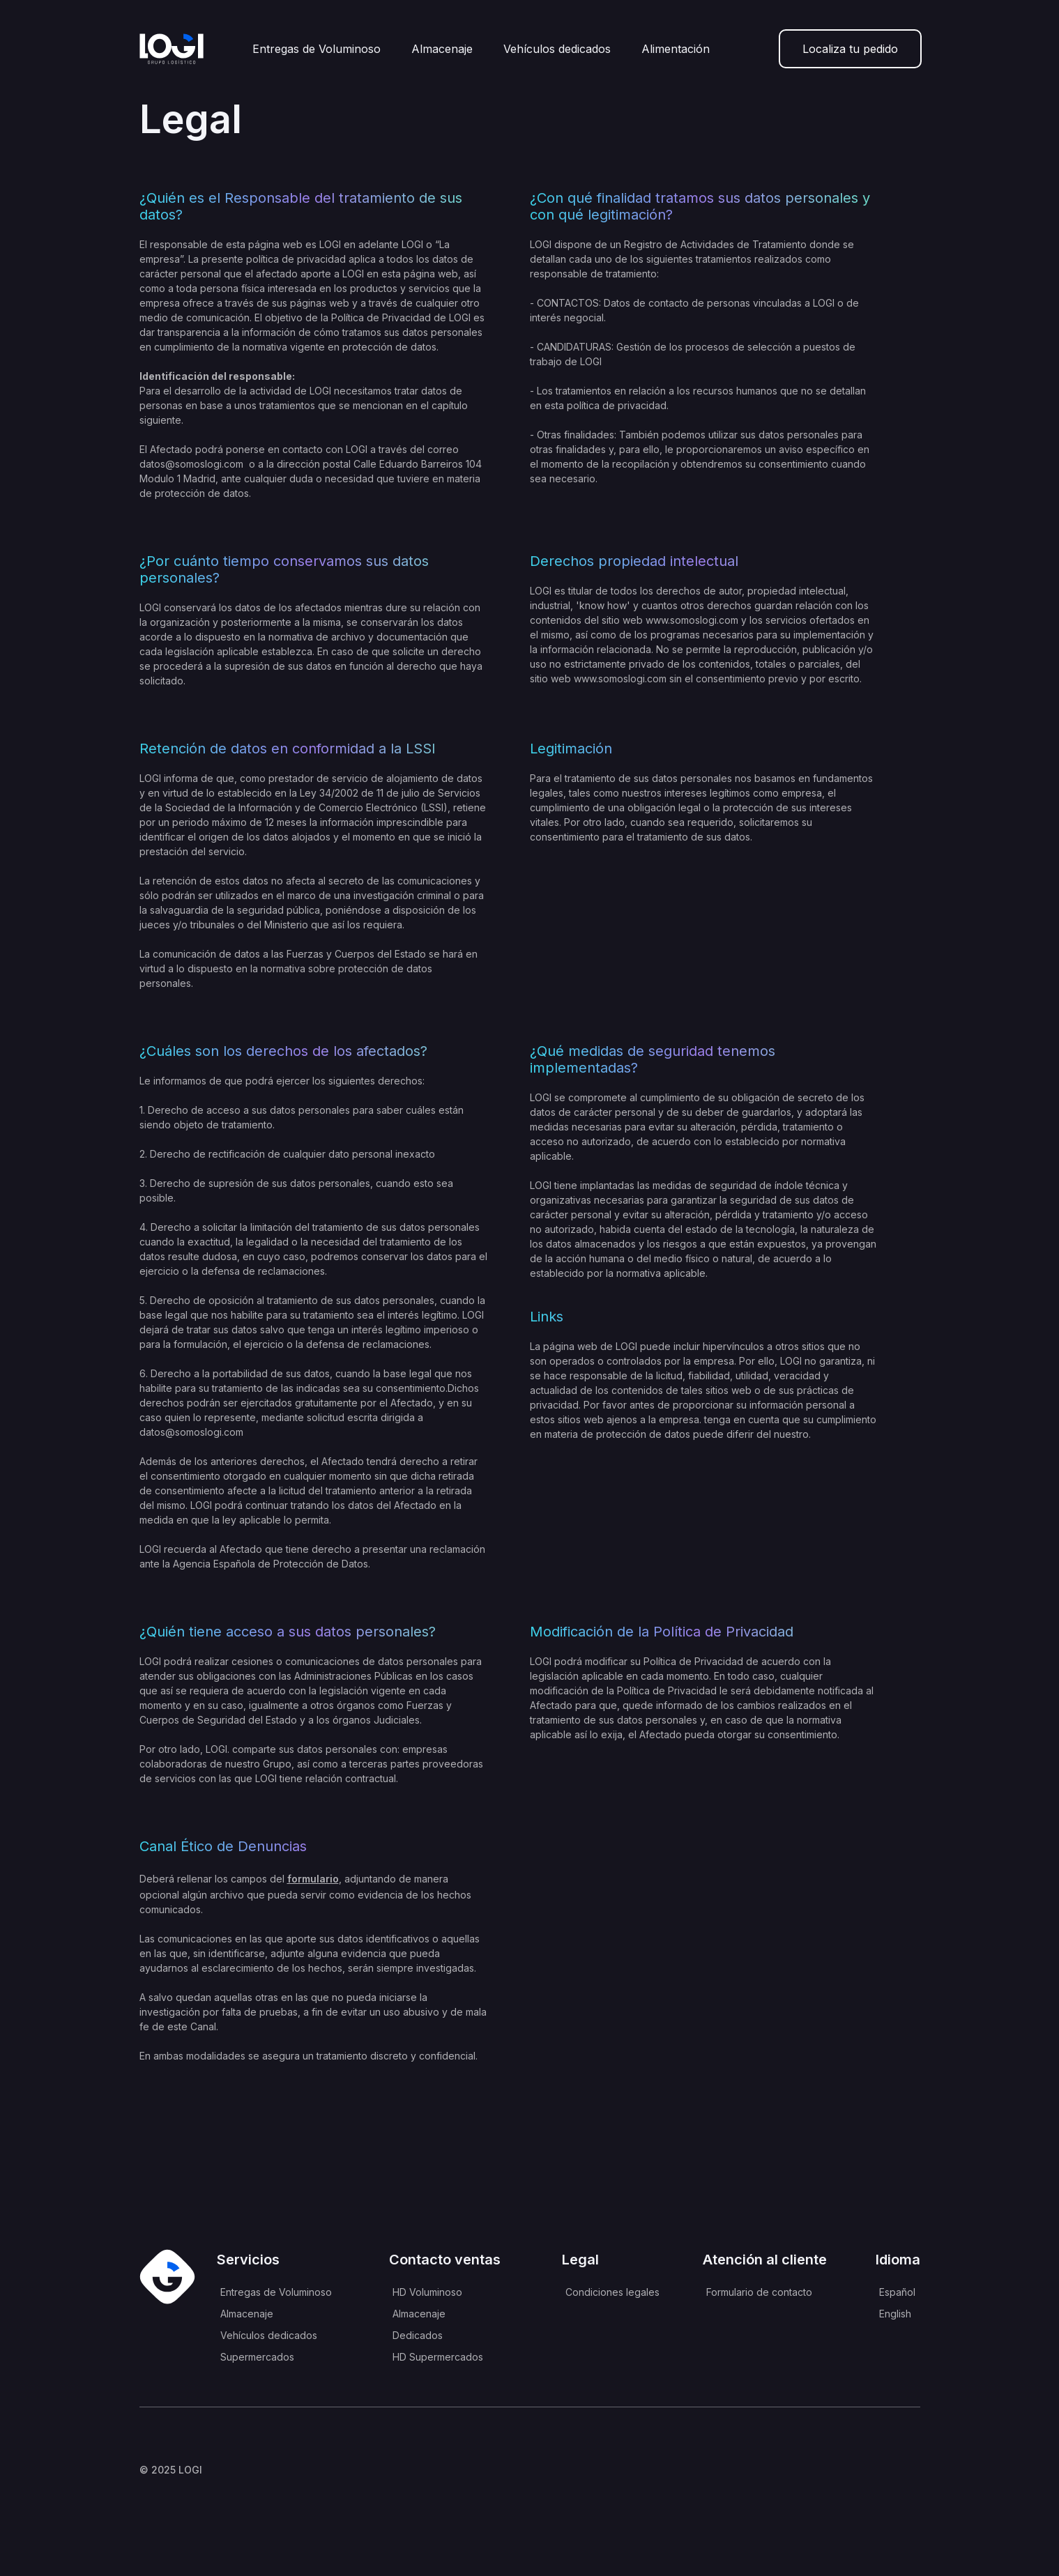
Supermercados (257, 2357)
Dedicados (418, 2335)
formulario (313, 1879)
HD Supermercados (438, 2357)
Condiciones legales (612, 2292)
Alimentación (675, 49)
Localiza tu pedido (850, 49)
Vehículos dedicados (557, 49)
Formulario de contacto (759, 2292)
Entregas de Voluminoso (316, 49)
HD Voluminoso (427, 2292)
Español (897, 2292)
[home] (171, 48)
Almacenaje (442, 49)
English (895, 2314)
